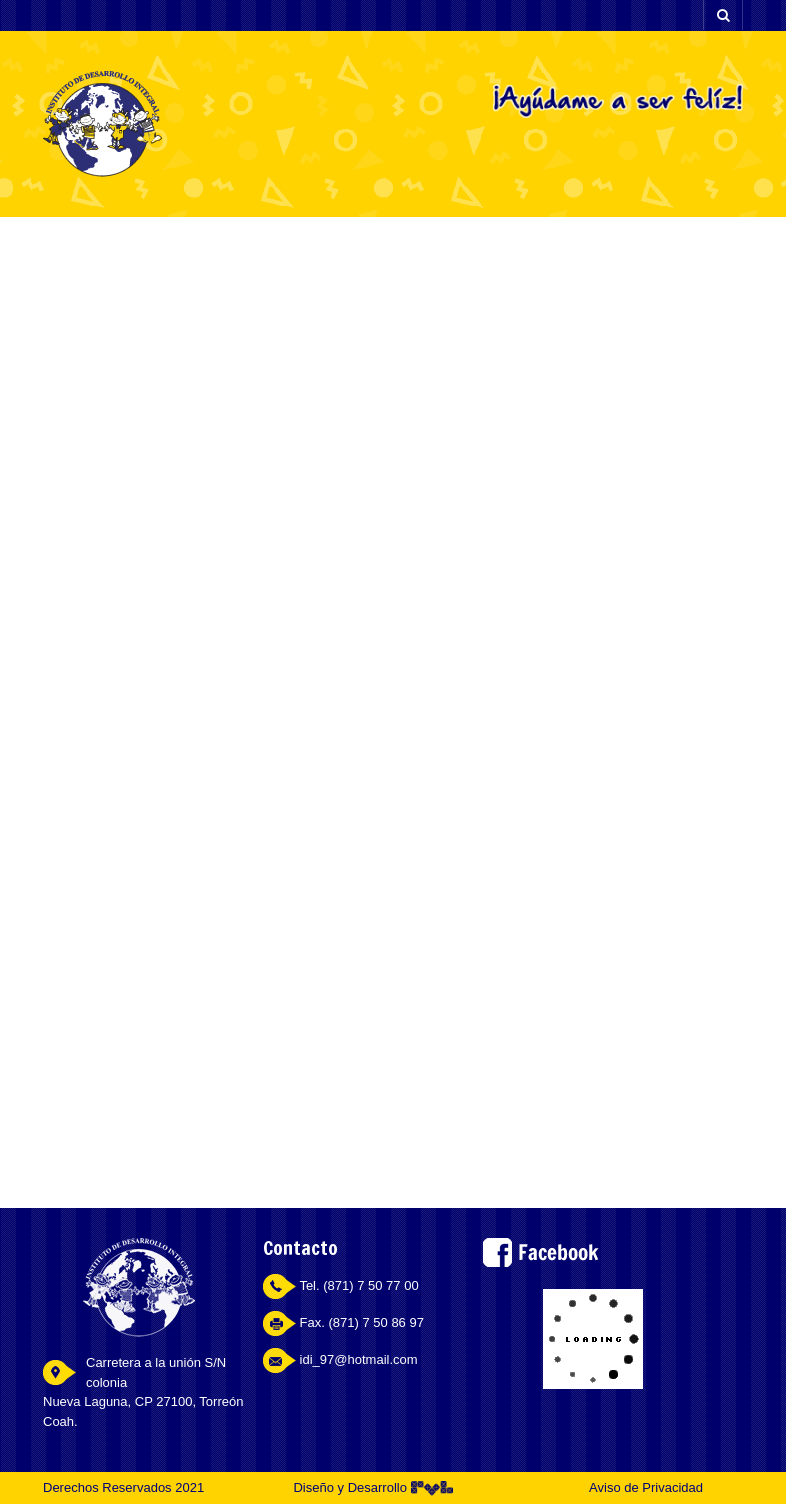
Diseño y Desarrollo (372, 1487)
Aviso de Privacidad (646, 1487)
